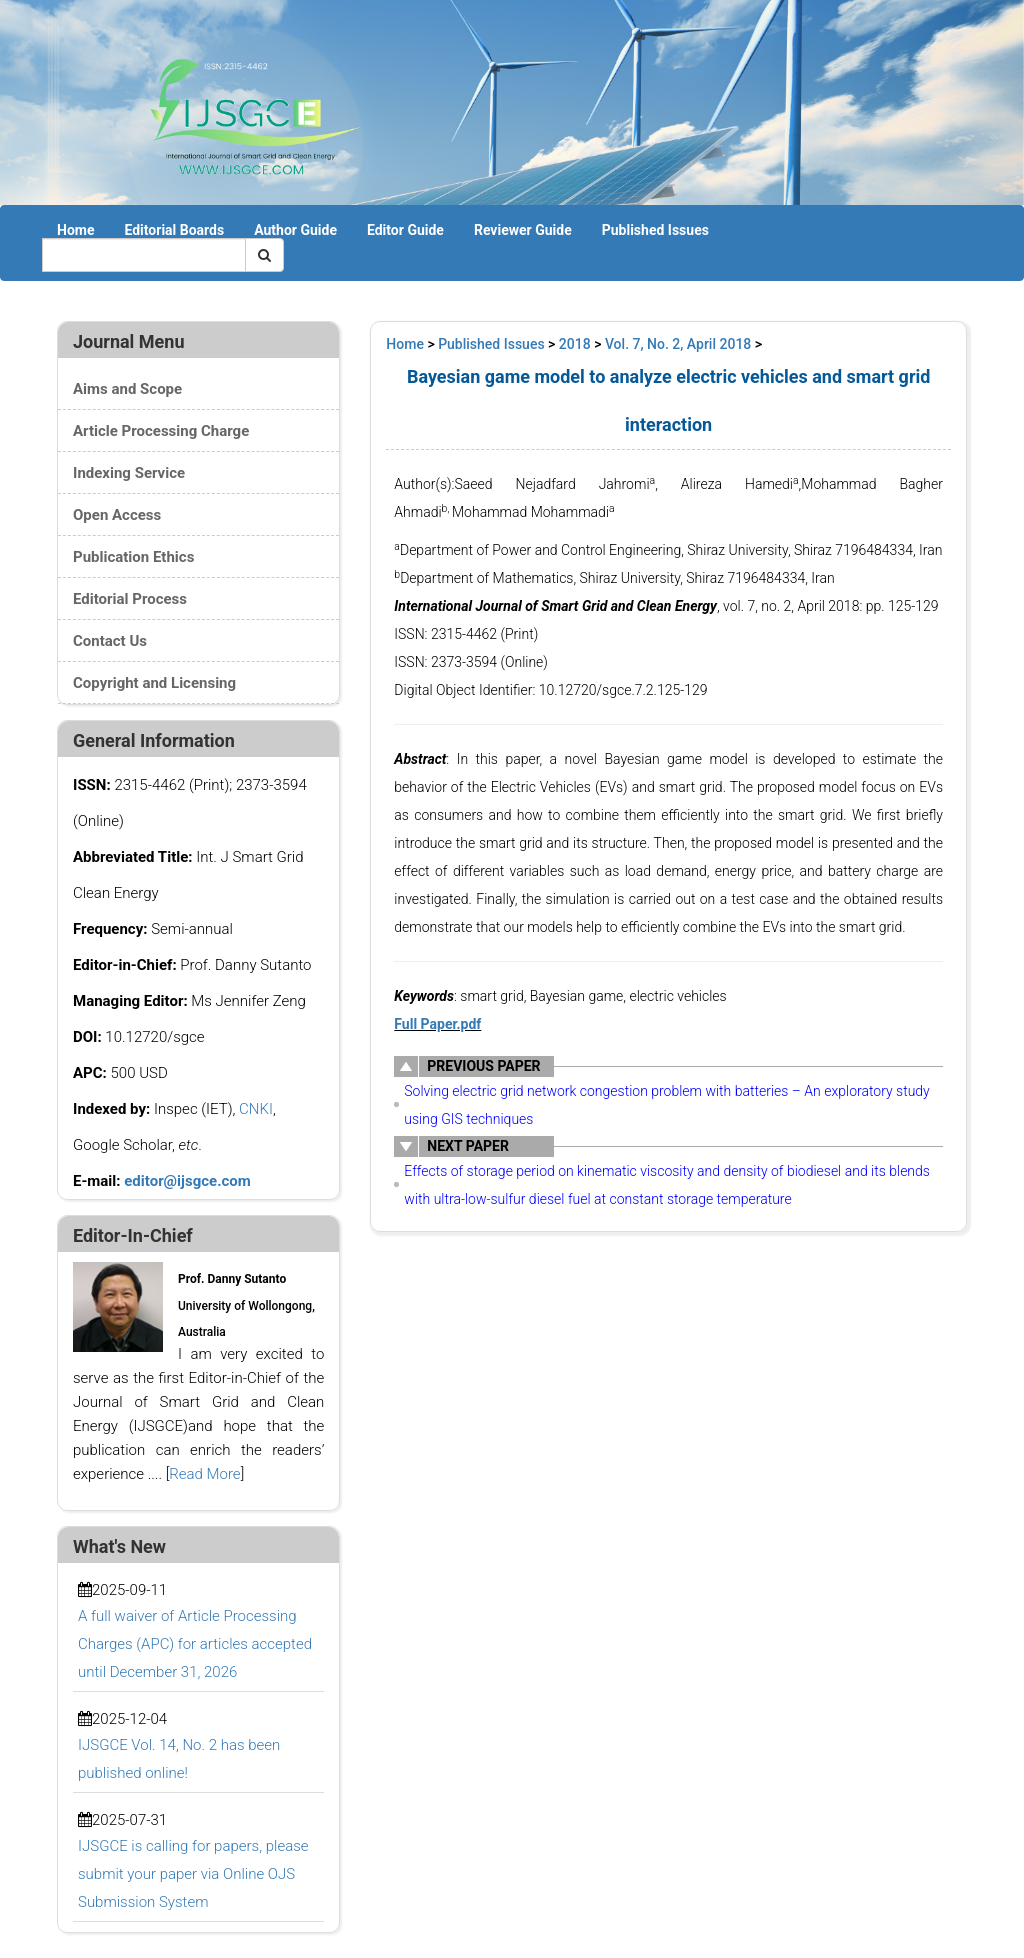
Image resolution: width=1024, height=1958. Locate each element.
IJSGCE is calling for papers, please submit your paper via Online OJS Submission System (193, 1874)
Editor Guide (405, 230)
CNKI (256, 1109)
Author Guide (295, 230)
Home (75, 230)
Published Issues (655, 230)
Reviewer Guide (523, 230)
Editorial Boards (174, 230)
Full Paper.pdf (437, 1024)
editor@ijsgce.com (187, 1181)
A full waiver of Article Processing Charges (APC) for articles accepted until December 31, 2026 (195, 1644)
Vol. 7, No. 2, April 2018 (678, 344)
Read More (204, 1474)
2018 (575, 344)
